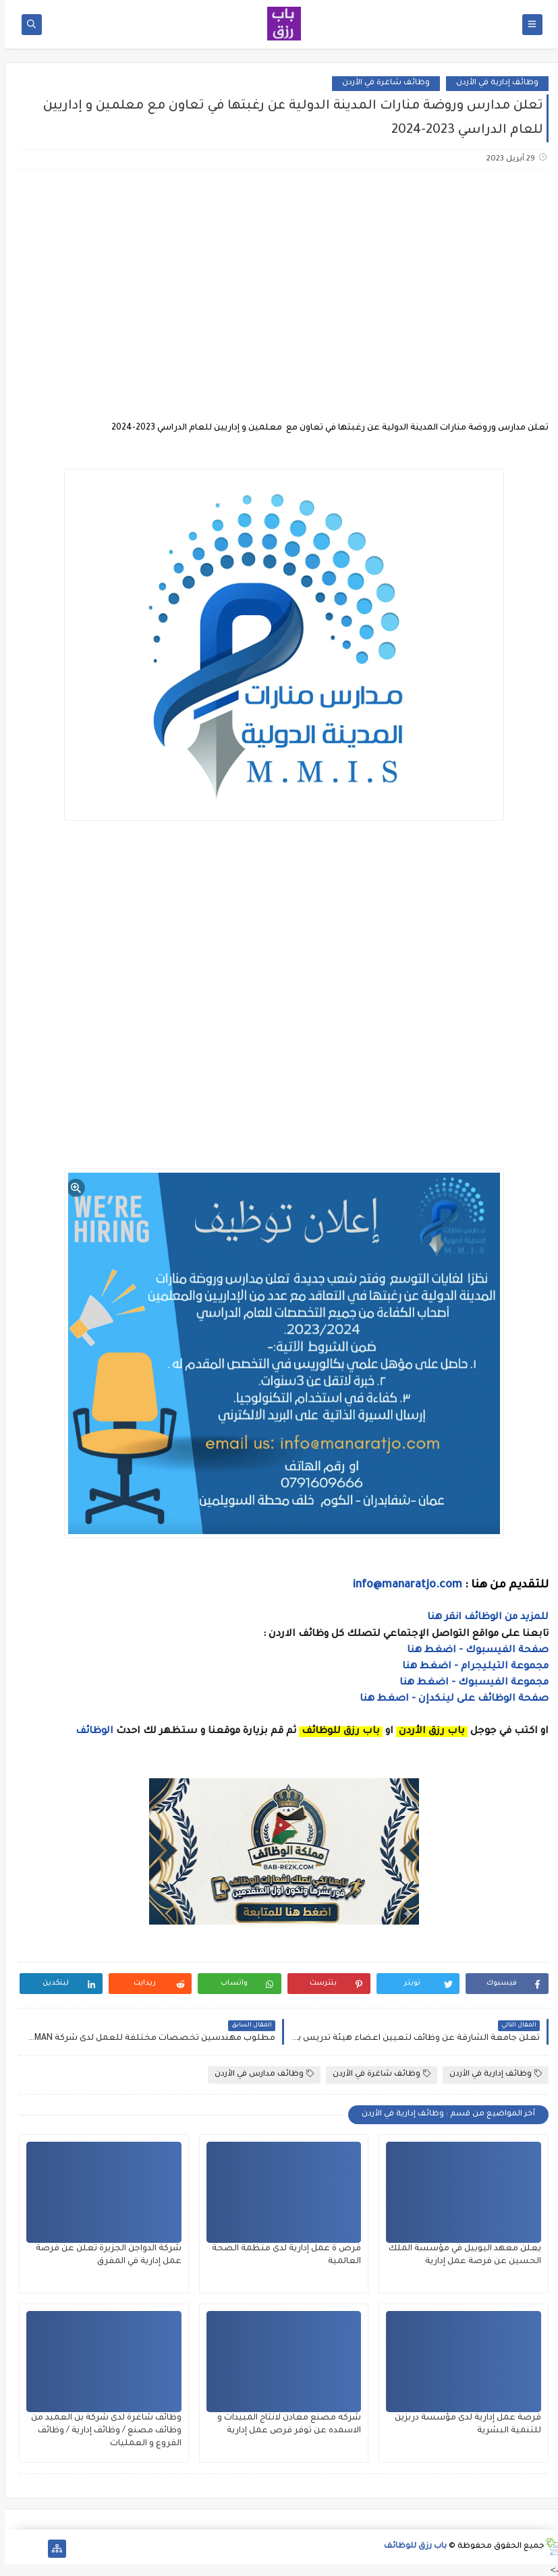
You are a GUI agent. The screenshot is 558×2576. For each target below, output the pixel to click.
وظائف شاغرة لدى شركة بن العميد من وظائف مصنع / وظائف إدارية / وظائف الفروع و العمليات (101, 2431)
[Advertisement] (278, 287)
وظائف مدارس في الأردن (259, 2074)
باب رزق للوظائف (410, 2546)
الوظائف (88, 1731)
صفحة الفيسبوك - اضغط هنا (473, 1650)
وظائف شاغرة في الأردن (381, 83)
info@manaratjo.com (402, 1585)
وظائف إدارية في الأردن (492, 83)
